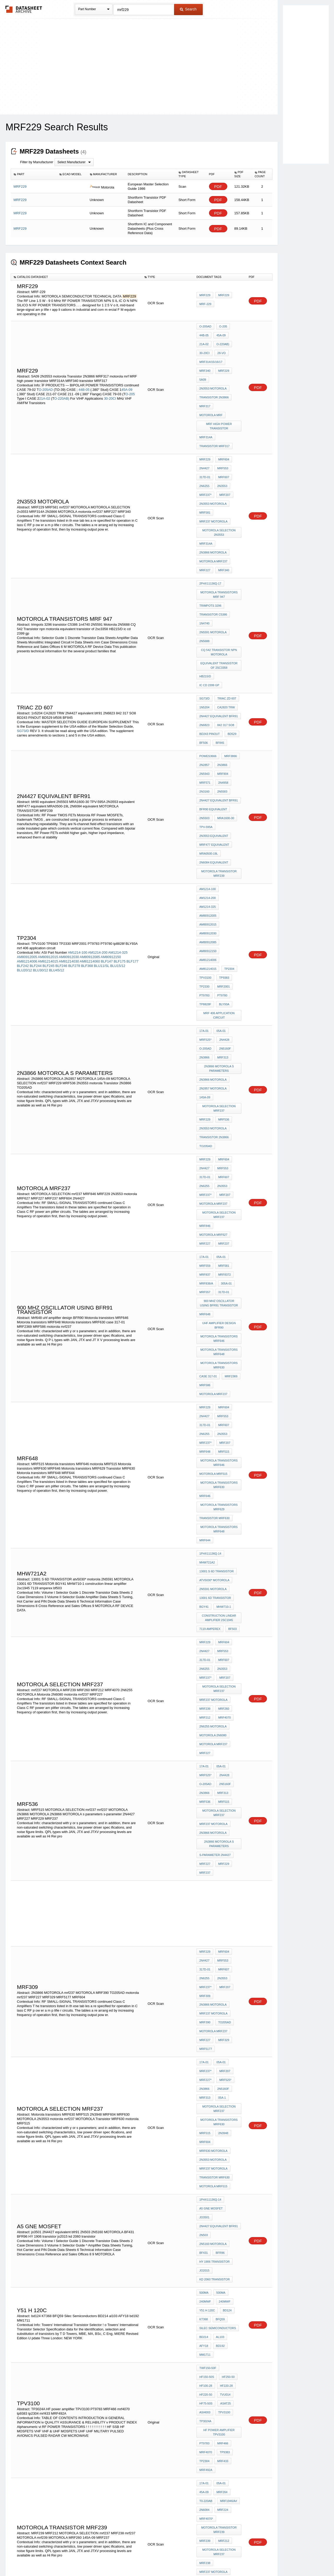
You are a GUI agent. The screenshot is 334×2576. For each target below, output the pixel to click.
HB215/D (205, 603)
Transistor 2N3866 (214, 375)
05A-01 (219, 869)
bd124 (226, 1918)
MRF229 (204, 297)
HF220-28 (205, 1972)
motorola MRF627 (213, 1035)
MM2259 (87, 2335)
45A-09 (126, 373)
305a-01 (225, 1074)
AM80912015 (48, 816)
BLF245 (49, 825)
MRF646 (204, 1251)
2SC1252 (86, 2344)
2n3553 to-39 (208, 2457)
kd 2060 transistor (214, 1892)
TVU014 (204, 1979)
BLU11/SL (101, 825)
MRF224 (221, 2065)
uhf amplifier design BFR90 (219, 1109)
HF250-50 (205, 1964)
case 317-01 (208, 1153)
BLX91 (203, 2345)
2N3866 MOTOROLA (212, 501)
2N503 (203, 1857)
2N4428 (223, 876)
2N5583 (221, 690)
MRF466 (221, 2011)
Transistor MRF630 (214, 1269)
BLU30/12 (40, 830)
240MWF (205, 1911)
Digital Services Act (217, 2558)
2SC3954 (116, 2335)
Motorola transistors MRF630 (219, 1144)
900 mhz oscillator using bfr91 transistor (219, 1091)
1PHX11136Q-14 (210, 1299)
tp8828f (205, 846)
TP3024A (224, 1993)
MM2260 (101, 2335)
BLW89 (22, 2348)
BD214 (203, 1939)
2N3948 (222, 1782)
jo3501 (234, 1843)
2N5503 (204, 711)
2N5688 (204, 573)
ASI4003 (221, 1986)
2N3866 (221, 669)
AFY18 (233, 1939)
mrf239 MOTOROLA (213, 2123)
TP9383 (223, 825)
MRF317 (204, 382)
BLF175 (120, 821)
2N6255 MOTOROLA (212, 1439)
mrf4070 (205, 2018)
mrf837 (204, 1067)
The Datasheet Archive (23, 9)
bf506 (203, 650)
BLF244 (36, 825)
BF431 (203, 1871)
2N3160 (204, 690)
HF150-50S (230, 1957)
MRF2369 (229, 1153)
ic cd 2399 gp (227, 603)
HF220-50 (225, 1972)
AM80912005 (27, 816)
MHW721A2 (207, 1306)
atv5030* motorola (214, 1320)
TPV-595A (205, 718)
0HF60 (218, 2242)
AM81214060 (90, 821)
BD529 (230, 643)
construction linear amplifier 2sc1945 (219, 1351)
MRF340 (234, 354)
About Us (264, 2558)
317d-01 (222, 1081)
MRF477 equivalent (214, 732)
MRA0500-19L (208, 739)
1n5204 (204, 622)
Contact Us (244, 2558)
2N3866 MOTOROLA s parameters (220, 900)
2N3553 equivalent (213, 725)
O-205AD (46, 373)
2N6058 (204, 2277)
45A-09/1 (205, 2156)
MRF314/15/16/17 (210, 354)
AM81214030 (69, 821)
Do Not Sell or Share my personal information (164, 2558)
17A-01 (203, 869)
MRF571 (204, 683)
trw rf (220, 2345)
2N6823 (204, 636)
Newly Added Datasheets (81, 2558)
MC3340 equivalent (214, 2291)
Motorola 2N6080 (212, 1446)
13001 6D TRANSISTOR (215, 1334)
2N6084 (204, 2065)
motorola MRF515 (213, 1232)
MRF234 (222, 2149)
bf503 (231, 1360)
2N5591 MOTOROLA (212, 1327)
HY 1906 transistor (214, 1878)
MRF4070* (206, 2072)
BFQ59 (218, 1925)
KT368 (203, 1925)
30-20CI (110, 382)
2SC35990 (42, 2340)
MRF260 (222, 1425)
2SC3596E (25, 2344)
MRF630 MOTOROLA (213, 1796)
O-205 (130, 378)
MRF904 (221, 676)
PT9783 (204, 839)
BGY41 (203, 1341)
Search (188, 9)
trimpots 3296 (210, 545)
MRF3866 (229, 661)
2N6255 (204, 447)
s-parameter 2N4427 (215, 1544)
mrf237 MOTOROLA (213, 476)
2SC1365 (71, 2344)
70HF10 (234, 2249)
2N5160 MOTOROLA (212, 1864)
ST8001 (219, 2359)
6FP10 (203, 2249)
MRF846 (204, 1028)
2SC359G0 (118, 2340)
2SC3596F (42, 2344)
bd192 (203, 1946)
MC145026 (223, 2277)
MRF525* (205, 876)
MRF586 (204, 1160)
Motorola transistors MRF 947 (219, 536)
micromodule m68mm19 (217, 2263)
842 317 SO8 (224, 636)
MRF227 (204, 515)
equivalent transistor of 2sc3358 (219, 594)
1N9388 (204, 2270)
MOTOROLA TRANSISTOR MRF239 (219, 755)
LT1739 (57, 2344)
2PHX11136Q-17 (210, 527)
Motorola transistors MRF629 (219, 1260)
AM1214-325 (118, 812)
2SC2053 (131, 2335)
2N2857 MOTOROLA (212, 916)
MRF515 (222, 1214)
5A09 (220, 361)
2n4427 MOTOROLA (212, 2184)
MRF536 (222, 941)
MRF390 (204, 1692)
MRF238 (204, 2109)
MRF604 (222, 426)
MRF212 (204, 1432)
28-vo (220, 347)
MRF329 (222, 1706)
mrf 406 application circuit (219, 856)
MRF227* (205, 1738)
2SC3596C (101, 2340)
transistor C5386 (213, 552)
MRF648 (204, 1214)
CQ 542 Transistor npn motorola (220, 583)
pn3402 (204, 2298)
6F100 (218, 2249)
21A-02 (45, 382)
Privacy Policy (115, 2558)
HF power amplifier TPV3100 (219, 2002)
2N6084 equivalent (213, 746)
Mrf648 (204, 1100)
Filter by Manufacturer (36, 162)
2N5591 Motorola (212, 566)
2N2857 (204, 669)
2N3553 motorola (212, 368)
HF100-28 (225, 1964)
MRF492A (205, 2032)
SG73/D (23, 642)
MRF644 (204, 1288)
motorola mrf (211, 389)
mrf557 (204, 1081)
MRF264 (220, 2051)
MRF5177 (205, 1713)
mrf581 (222, 1060)
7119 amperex (209, 1360)
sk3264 (221, 2352)
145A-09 (204, 923)
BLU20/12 (24, 830)
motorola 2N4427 (212, 2198)
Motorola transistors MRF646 (219, 1121)
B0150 (203, 2359)
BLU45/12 (56, 830)
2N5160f (224, 883)
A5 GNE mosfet (211, 1843)
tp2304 (228, 818)
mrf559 (204, 1060)
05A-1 (220, 1752)
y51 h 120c (207, 1918)
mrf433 (221, 2025)
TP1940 (223, 2156)
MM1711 (220, 1946)
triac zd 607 (225, 615)
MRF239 (204, 1425)
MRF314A (205, 408)
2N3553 (221, 447)
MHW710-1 (222, 1341)
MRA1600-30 (224, 711)
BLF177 (133, 821)
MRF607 (222, 440)
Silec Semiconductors (217, 1932)
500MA (203, 1904)
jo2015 (204, 1885)
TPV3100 (205, 825)
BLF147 (107, 821)
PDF (218, 186)
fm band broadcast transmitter (219, 2221)
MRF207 (223, 454)
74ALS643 (222, 2270)
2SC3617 (31, 2335)
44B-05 (85, 373)
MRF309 (204, 1670)
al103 (219, 1939)
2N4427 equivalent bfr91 (218, 629)
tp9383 (223, 2018)
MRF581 (204, 469)
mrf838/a (206, 1074)
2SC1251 (125, 2344)
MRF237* (205, 454)
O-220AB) (61, 382)
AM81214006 (27, 821)
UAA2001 (205, 2256)
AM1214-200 (97, 812)
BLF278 (74, 825)
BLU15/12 (117, 825)
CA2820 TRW (225, 622)
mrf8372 (223, 1067)
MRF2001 (222, 832)
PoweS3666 (207, 661)
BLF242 (23, 825)
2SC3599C (25, 2340)
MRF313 (221, 890)
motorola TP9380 (212, 2205)
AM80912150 (111, 816)
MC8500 (223, 2256)
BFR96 (218, 1871)
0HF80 (234, 2242)
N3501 (75, 2335)
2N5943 (204, 676)
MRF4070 (223, 1432)
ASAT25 (204, 1986)
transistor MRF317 (214, 415)
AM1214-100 (77, 812)
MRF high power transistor (219, 399)
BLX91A (204, 2352)
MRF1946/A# (227, 2058)
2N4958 (222, 683)
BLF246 (61, 825)
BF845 (218, 650)
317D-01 (204, 440)
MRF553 (221, 433)
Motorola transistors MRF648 (219, 1132)
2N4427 (204, 433)
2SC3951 (84, 2340)
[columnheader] (34, 174)
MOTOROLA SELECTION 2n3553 (219, 485)
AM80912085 (90, 816)
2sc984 (224, 2338)
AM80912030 (69, 816)
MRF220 (204, 2177)
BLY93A (223, 846)
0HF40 (203, 2242)
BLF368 (87, 825)
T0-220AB (205, 2058)
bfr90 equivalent (213, 704)
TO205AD (205, 963)
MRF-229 (205, 304)
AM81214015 (48, 821)
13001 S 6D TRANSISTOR (216, 1313)
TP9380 (204, 2191)
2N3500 (60, 2335)
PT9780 (221, 839)
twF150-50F (207, 1957)
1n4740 (204, 559)
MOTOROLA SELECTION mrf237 (219, 932)
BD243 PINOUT (209, 643)
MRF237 (222, 1042)
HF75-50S (222, 1979)
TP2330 (204, 832)
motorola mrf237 (213, 508)
